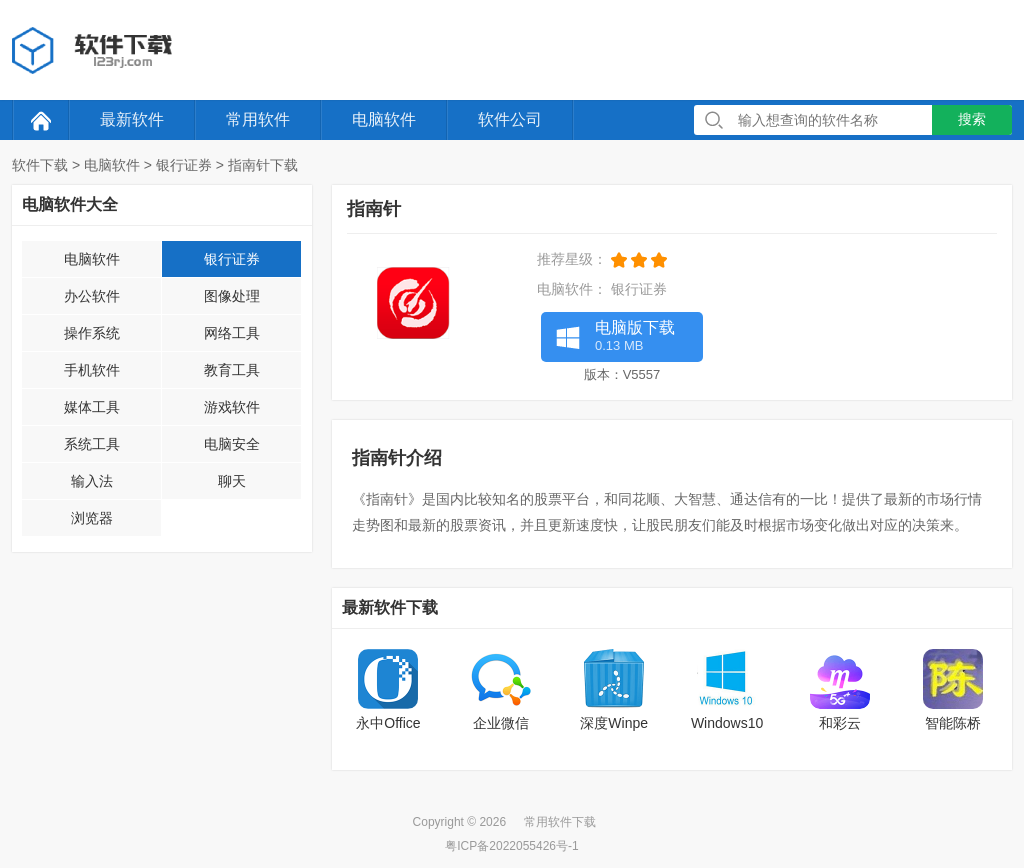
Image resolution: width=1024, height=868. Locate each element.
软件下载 (40, 165)
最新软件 (132, 119)
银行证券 (184, 165)
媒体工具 (92, 407)
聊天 (232, 481)
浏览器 (92, 518)
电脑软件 (384, 119)
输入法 (92, 481)
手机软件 (92, 370)
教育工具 (232, 370)
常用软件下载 (560, 822)
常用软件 (258, 119)
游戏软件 (232, 407)
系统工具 (92, 444)
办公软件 (92, 296)
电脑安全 (232, 444)
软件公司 (510, 119)
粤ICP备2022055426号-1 (511, 846)
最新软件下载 (390, 607)
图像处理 (232, 296)
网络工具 (232, 333)
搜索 (972, 119)
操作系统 (92, 333)
